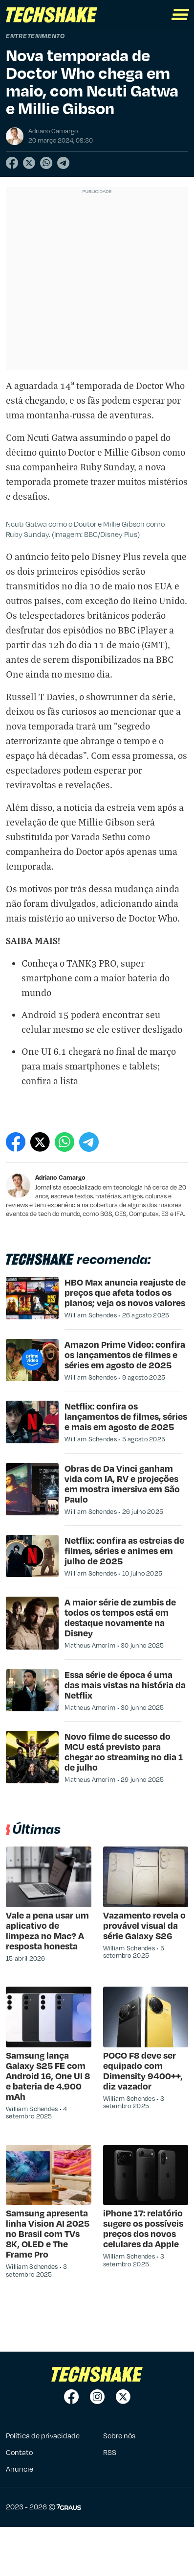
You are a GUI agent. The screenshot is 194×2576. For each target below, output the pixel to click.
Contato (19, 2452)
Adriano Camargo (60, 1177)
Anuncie (19, 2469)
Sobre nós (119, 2435)
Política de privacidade (43, 2435)
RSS (109, 2452)
